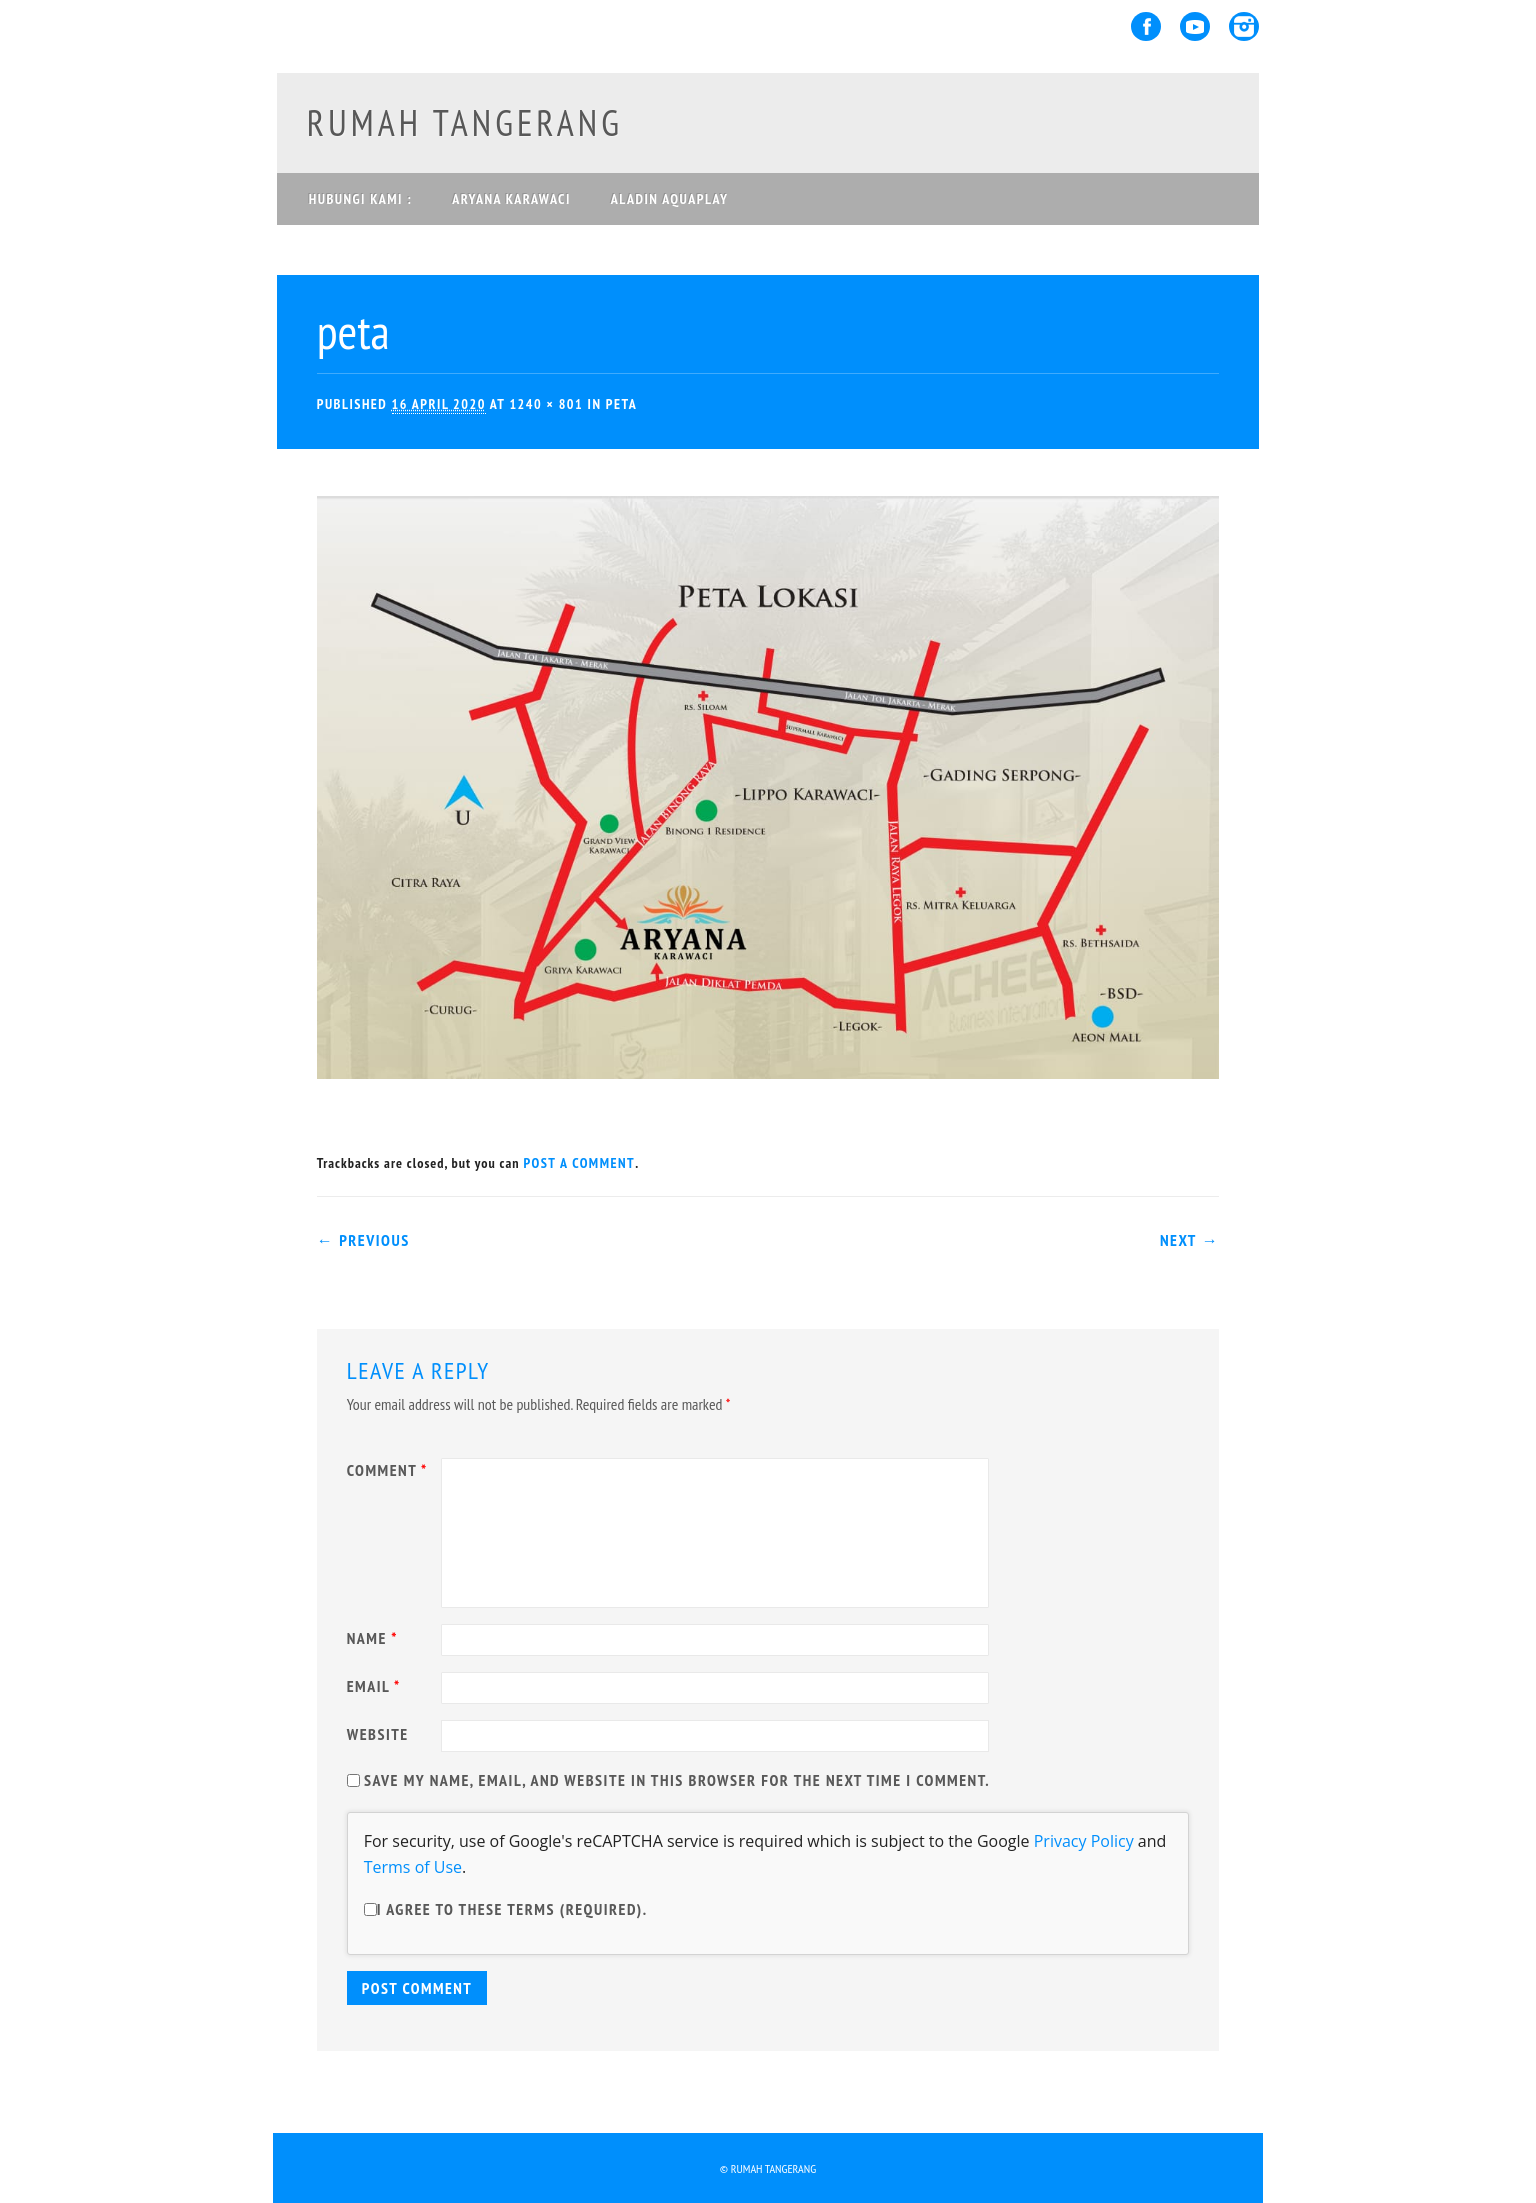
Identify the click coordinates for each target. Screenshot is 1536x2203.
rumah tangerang (465, 122)
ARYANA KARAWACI (511, 199)
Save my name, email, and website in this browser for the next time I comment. (677, 1780)
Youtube (1195, 26)
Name (375, 1638)
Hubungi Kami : (360, 199)
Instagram (1244, 26)
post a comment (579, 1163)
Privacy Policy (1084, 1841)
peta (621, 404)
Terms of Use (413, 1867)
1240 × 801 (546, 404)
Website (378, 1734)
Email (376, 1686)
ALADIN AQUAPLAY (670, 199)
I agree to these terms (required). (506, 1909)
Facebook (1146, 26)
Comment (390, 1470)
